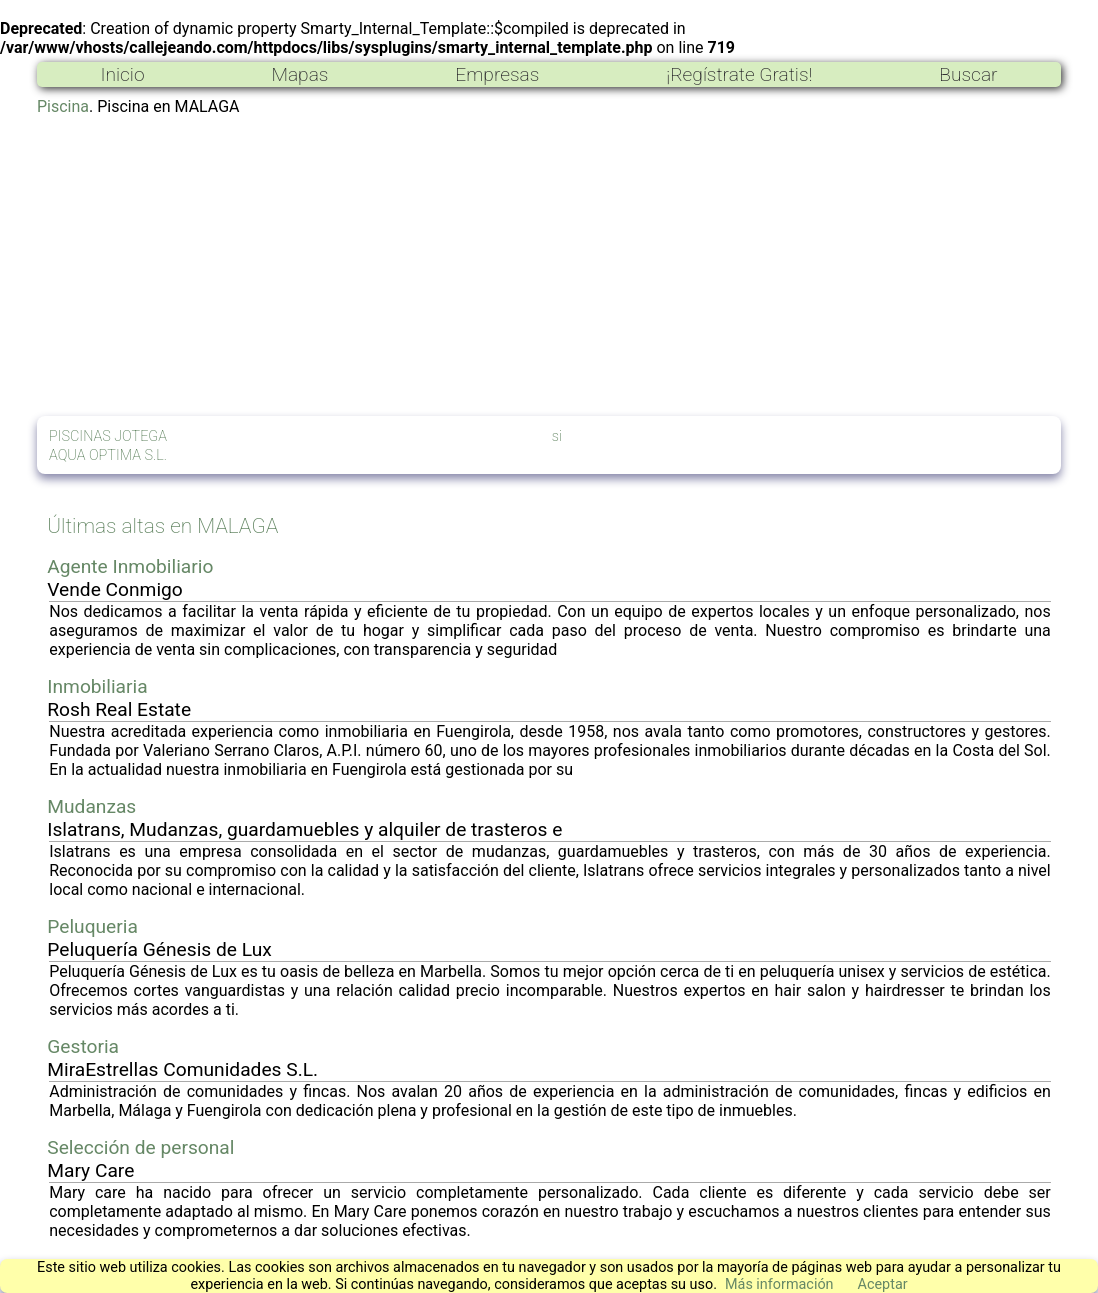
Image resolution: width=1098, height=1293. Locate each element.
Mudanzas (91, 806)
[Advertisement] (549, 266)
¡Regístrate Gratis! (739, 74)
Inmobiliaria (97, 686)
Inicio (122, 74)
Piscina (63, 106)
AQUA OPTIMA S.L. (108, 455)
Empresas (497, 74)
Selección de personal (140, 1147)
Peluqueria (92, 926)
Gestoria (83, 1046)
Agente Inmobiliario (130, 566)
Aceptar (883, 1284)
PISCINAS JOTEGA (108, 436)
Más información (779, 1284)
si (557, 436)
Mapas (299, 74)
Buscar (968, 74)
